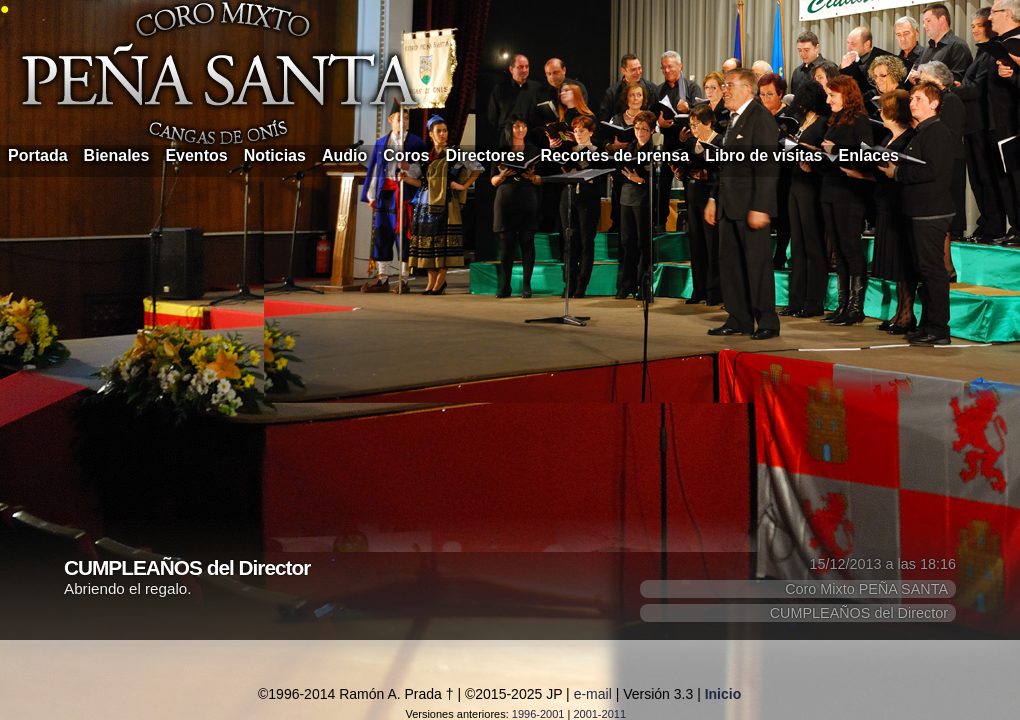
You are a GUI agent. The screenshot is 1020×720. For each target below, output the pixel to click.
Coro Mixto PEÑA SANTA (866, 589)
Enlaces (869, 155)
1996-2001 (538, 714)
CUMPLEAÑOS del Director (859, 613)
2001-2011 (599, 714)
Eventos (196, 155)
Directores (484, 155)
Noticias (275, 155)
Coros (406, 155)
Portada (38, 155)
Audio (344, 155)
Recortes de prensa (615, 155)
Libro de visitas (763, 155)
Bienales (117, 155)
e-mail (593, 694)
